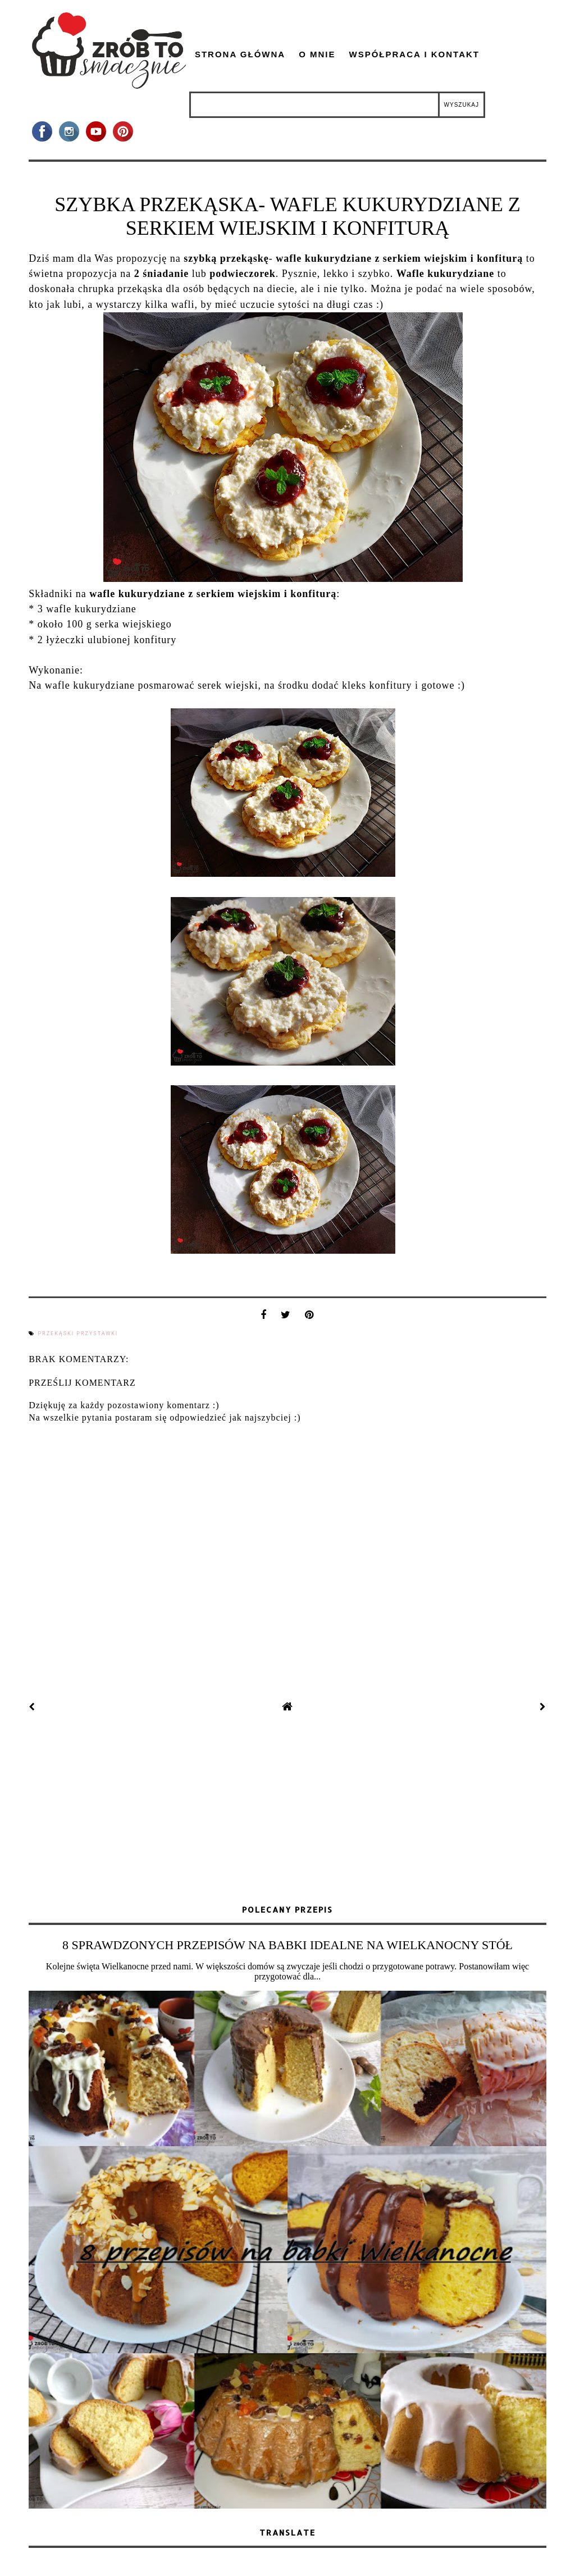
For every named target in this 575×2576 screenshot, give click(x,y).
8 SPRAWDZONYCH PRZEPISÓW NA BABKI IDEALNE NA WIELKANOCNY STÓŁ (287, 1945)
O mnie (317, 54)
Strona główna (240, 54)
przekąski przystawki (78, 1333)
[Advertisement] (287, 1810)
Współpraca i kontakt (414, 54)
